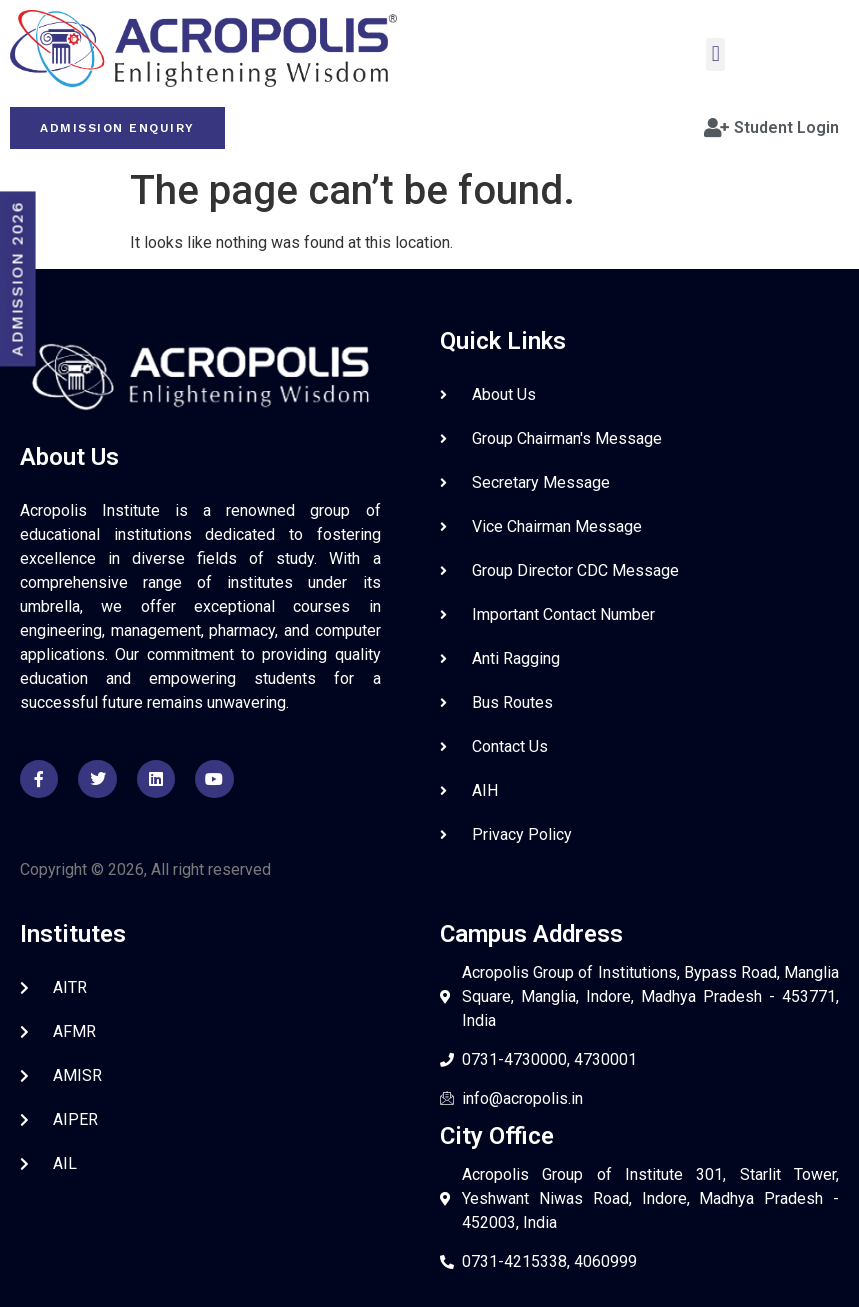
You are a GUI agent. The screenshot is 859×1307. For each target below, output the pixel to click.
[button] (715, 54)
